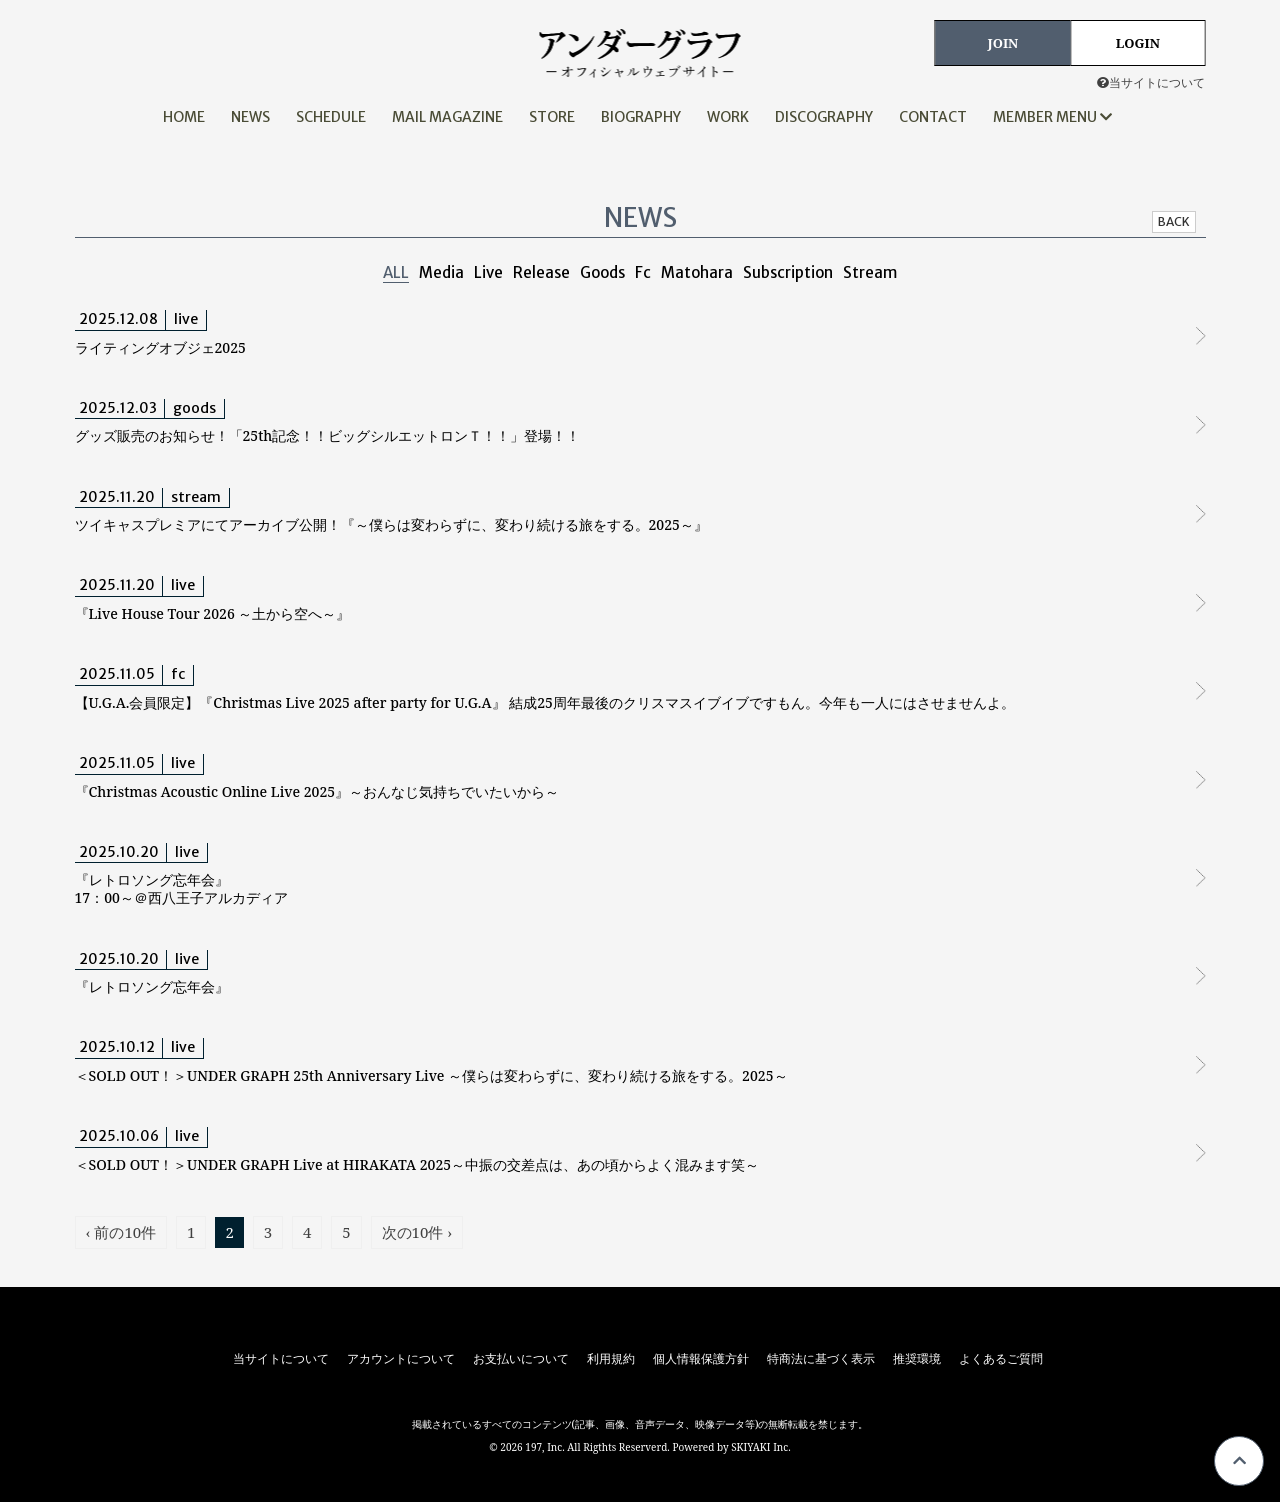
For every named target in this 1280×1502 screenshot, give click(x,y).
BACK (1174, 221)
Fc (643, 272)
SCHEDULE (331, 117)
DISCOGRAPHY (824, 117)
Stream (870, 272)
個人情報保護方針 (701, 1359)
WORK (728, 117)
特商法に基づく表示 (821, 1359)
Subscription (788, 272)
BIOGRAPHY (641, 117)
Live (488, 272)
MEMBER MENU (1052, 117)
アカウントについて (401, 1359)
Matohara (697, 272)
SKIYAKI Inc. (761, 1447)
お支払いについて (521, 1359)
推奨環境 (917, 1359)
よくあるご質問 (1001, 1359)
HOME (184, 117)
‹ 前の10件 (121, 1232)
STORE (552, 117)
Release (541, 272)
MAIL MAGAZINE (447, 117)
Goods (602, 272)
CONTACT (933, 117)
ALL (396, 272)
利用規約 (611, 1359)
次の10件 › (417, 1232)
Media (441, 272)
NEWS (250, 117)
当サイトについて (1151, 82)
